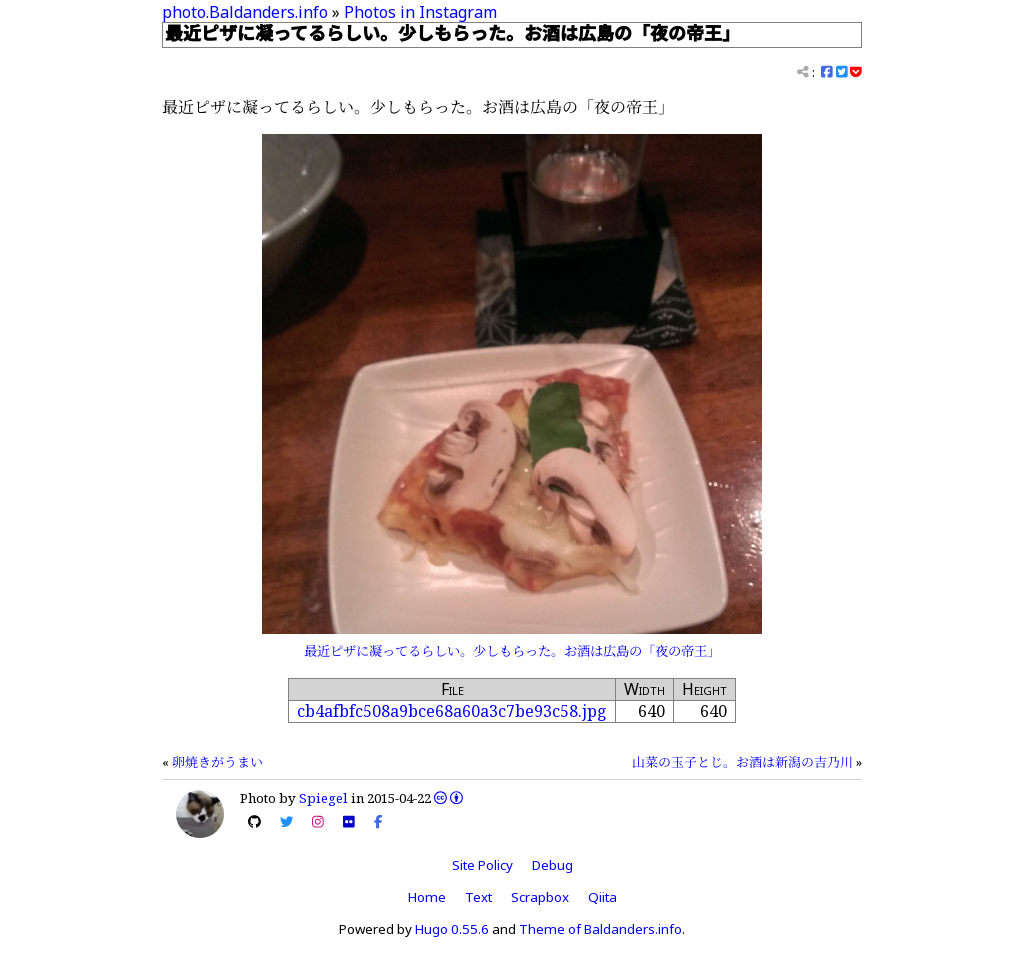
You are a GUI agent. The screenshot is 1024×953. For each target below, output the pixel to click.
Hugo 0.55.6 (452, 929)
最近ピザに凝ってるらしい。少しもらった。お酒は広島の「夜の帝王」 (512, 651)
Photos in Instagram (420, 12)
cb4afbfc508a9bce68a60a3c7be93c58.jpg (452, 711)
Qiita (602, 897)
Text (478, 897)
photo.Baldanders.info (245, 12)
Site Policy (482, 865)
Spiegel (323, 798)
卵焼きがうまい (217, 762)
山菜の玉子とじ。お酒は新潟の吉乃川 (742, 762)
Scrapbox (540, 897)
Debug (552, 865)
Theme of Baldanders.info (600, 929)
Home (427, 897)
